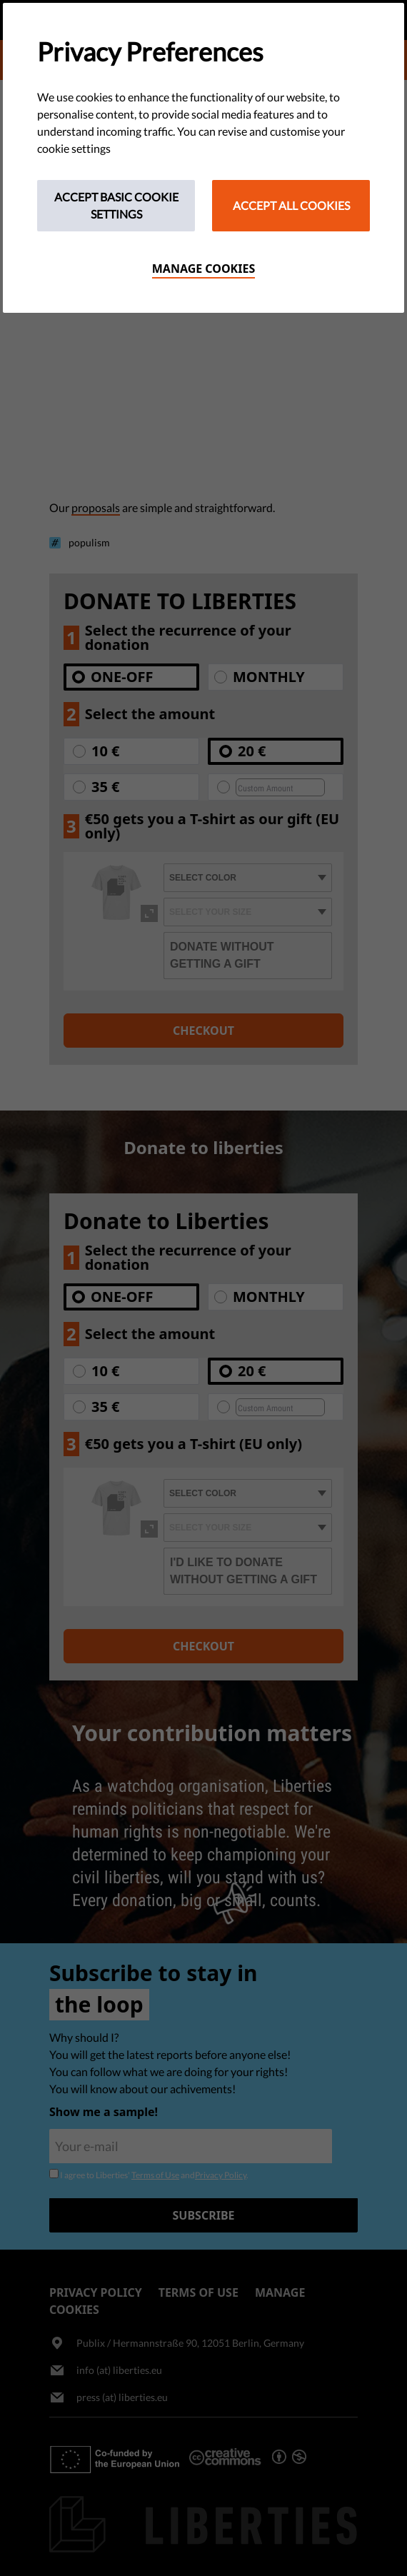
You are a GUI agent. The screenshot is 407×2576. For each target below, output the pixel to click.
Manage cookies (204, 268)
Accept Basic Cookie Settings (116, 205)
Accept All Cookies (291, 205)
